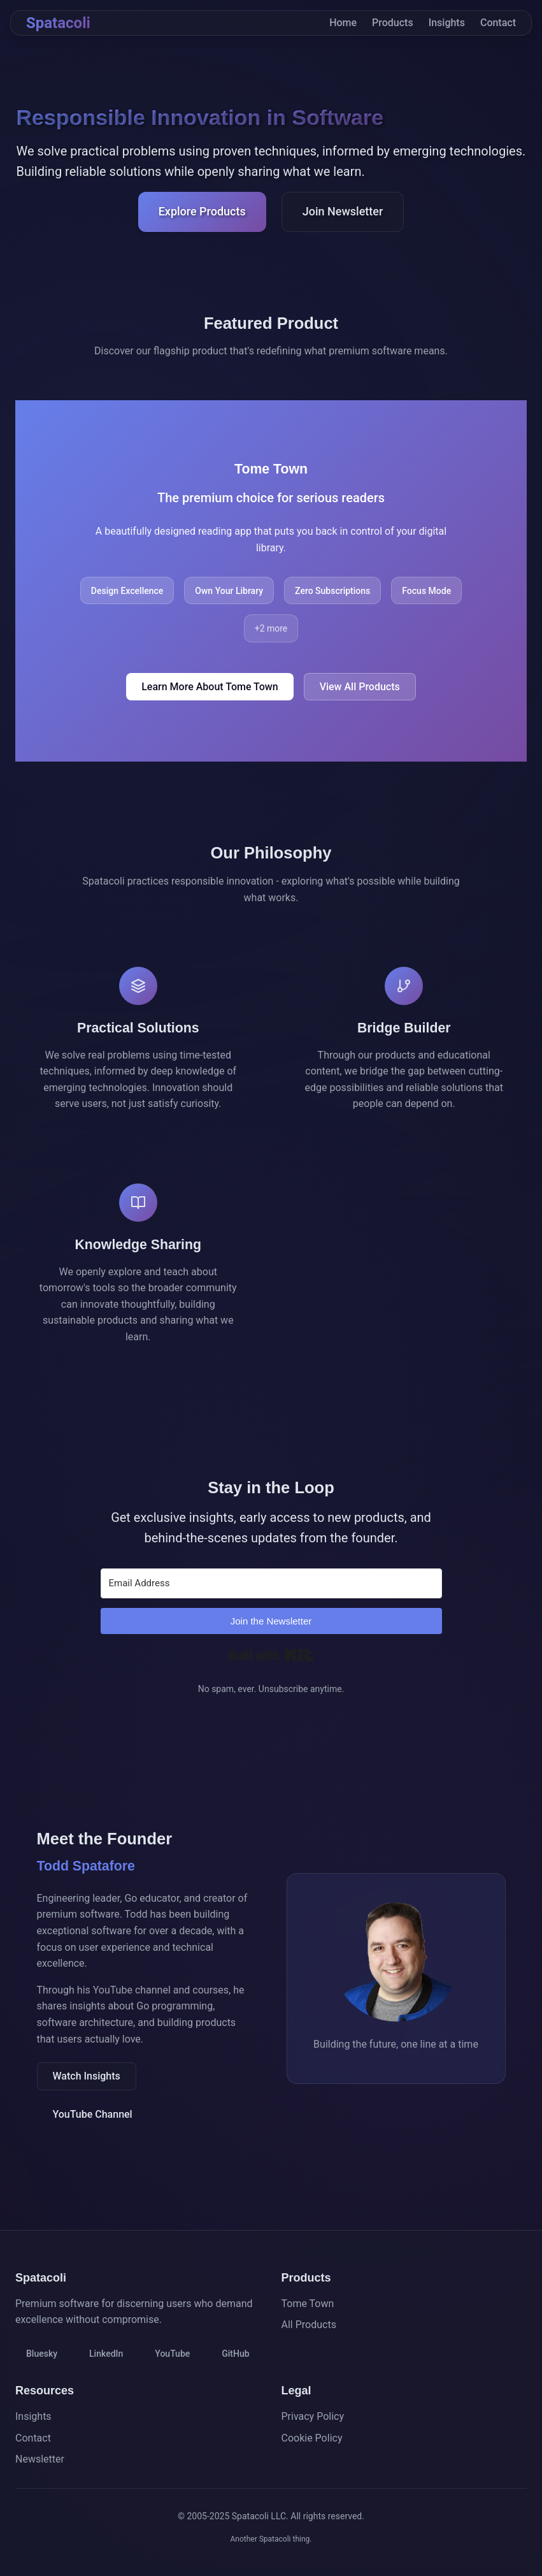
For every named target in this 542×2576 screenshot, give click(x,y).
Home (343, 23)
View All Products (360, 687)
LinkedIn (106, 2353)
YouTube (172, 2353)
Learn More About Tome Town (209, 687)
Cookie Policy (312, 2438)
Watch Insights (86, 2076)
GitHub (235, 2353)
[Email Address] (271, 1583)
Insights (447, 23)
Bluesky (41, 2353)
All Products (309, 2325)
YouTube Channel (92, 2114)
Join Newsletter (343, 211)
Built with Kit (271, 1655)
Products (392, 23)
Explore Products (202, 211)
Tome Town (308, 2303)
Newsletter (39, 2459)
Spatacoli (58, 23)
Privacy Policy (313, 2416)
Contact (498, 23)
